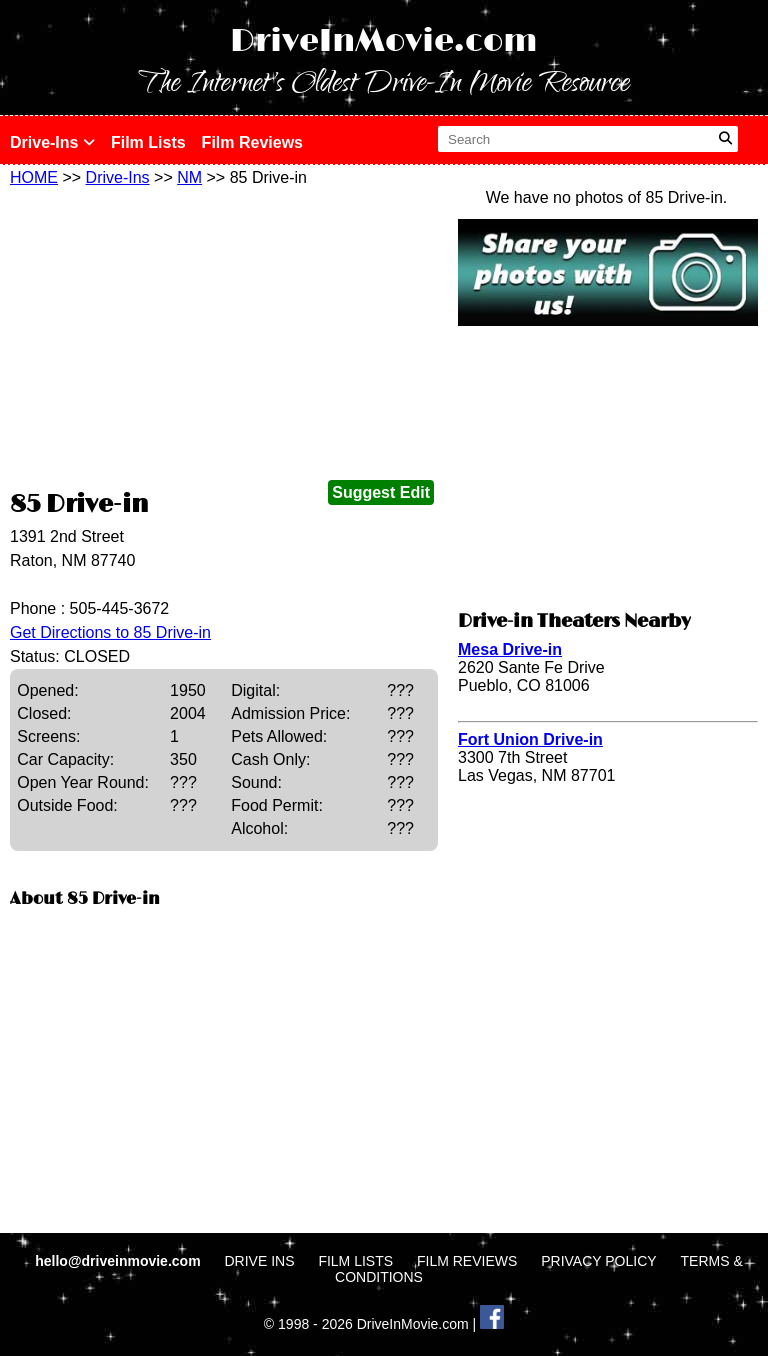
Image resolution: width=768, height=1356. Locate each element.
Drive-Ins (52, 142)
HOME (34, 177)
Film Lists (148, 142)
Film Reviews (252, 142)
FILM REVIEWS (467, 1261)
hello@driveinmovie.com (119, 1261)
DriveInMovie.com (384, 41)
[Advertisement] (224, 337)
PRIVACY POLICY (598, 1261)
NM (189, 177)
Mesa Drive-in (510, 649)
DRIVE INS (259, 1261)
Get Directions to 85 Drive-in (110, 632)
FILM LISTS (355, 1261)
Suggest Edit (381, 492)
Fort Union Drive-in (530, 739)
